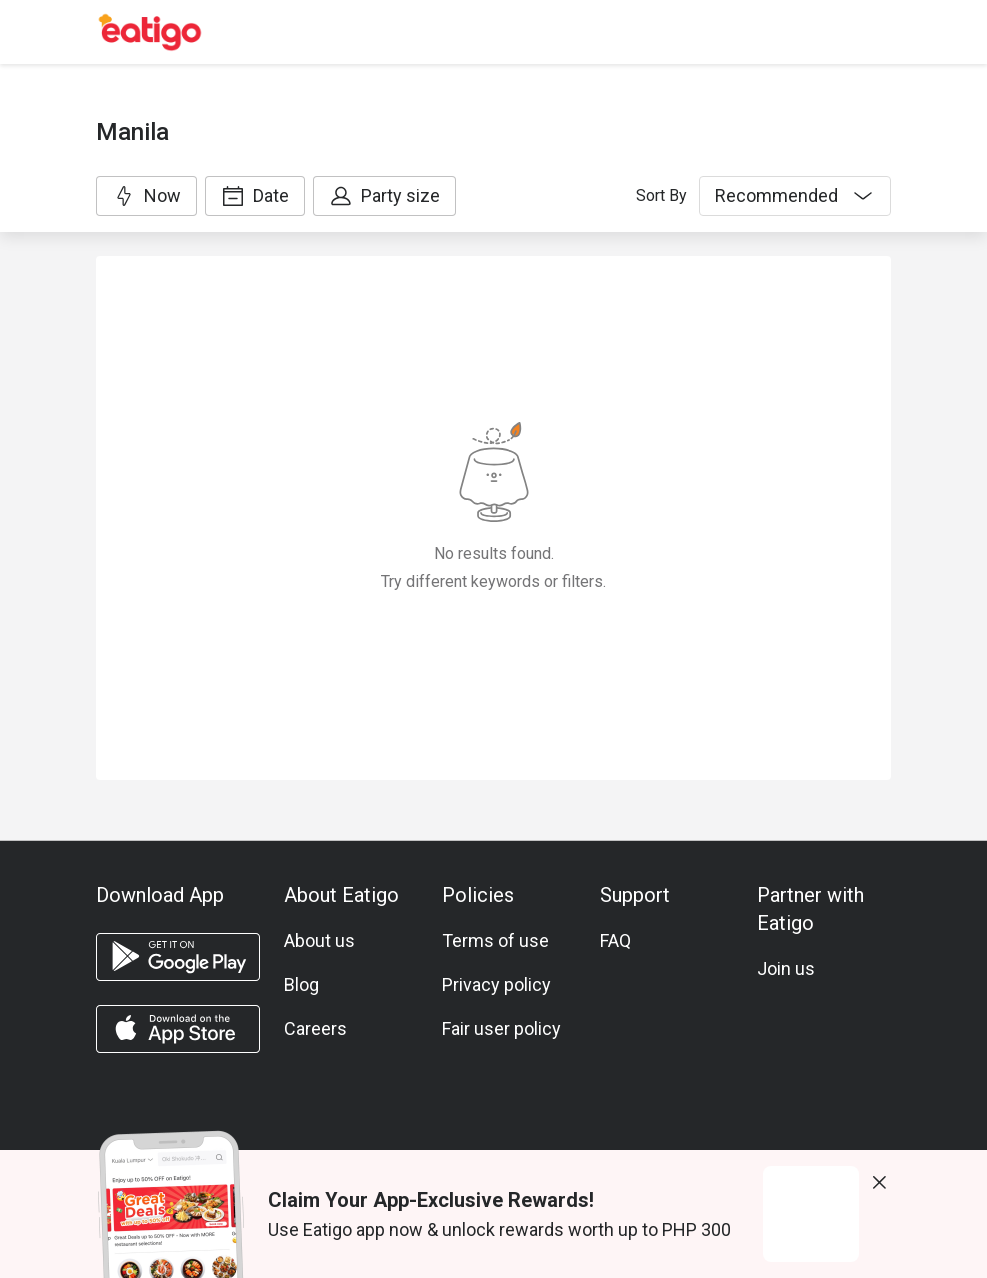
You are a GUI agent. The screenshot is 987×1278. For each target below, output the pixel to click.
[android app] (178, 957)
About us (319, 940)
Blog (301, 984)
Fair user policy (501, 1028)
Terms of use (495, 940)
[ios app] (178, 1029)
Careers (315, 1028)
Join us (786, 968)
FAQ (615, 940)
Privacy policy (496, 984)
